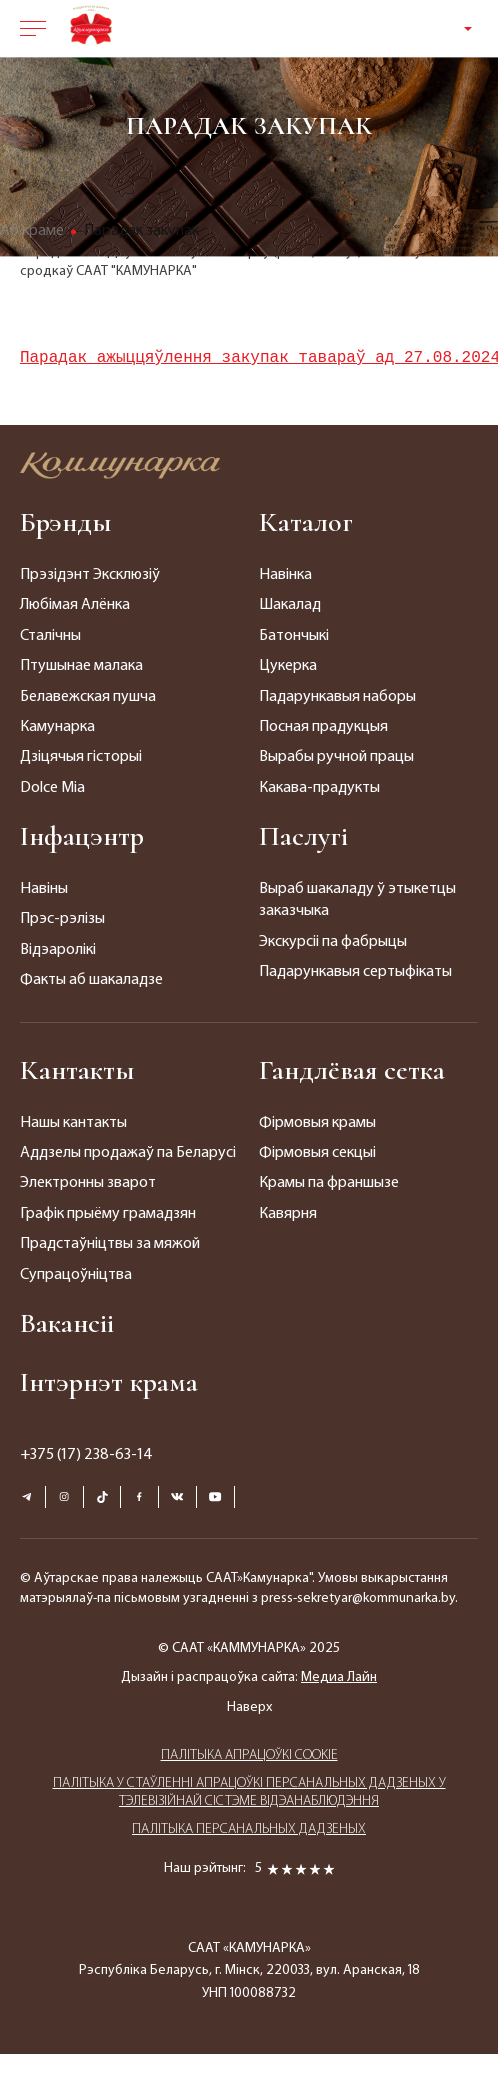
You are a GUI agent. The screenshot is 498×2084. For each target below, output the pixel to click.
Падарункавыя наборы (337, 697)
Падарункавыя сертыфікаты (355, 972)
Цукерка (288, 666)
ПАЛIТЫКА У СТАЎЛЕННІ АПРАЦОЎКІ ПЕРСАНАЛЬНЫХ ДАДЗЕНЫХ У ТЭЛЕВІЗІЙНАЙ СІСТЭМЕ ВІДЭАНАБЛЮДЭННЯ (249, 1792)
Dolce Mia (52, 788)
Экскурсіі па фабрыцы (333, 942)
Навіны (44, 889)
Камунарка (57, 727)
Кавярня (288, 1214)
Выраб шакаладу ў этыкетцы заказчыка (357, 900)
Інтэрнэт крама (109, 1382)
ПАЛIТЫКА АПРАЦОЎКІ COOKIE (249, 1755)
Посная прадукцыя (323, 727)
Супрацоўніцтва (76, 1275)
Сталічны (50, 636)
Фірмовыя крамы (317, 1123)
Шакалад (290, 605)
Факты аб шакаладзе (91, 980)
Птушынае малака (81, 666)
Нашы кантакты (73, 1123)
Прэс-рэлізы (62, 919)
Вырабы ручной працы (336, 757)
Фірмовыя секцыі (317, 1153)
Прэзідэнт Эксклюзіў (90, 575)
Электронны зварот (88, 1183)
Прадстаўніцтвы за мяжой (110, 1244)
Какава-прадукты (319, 788)
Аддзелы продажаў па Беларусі (128, 1153)
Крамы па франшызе (329, 1183)
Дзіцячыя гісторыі (81, 757)
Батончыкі (294, 636)
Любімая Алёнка (75, 605)
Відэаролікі (58, 950)
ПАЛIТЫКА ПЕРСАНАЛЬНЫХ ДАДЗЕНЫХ (249, 1829)
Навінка (285, 575)
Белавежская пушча (88, 697)
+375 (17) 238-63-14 (86, 1455)
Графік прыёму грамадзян (108, 1214)
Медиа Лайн (339, 1677)
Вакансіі (67, 1323)
